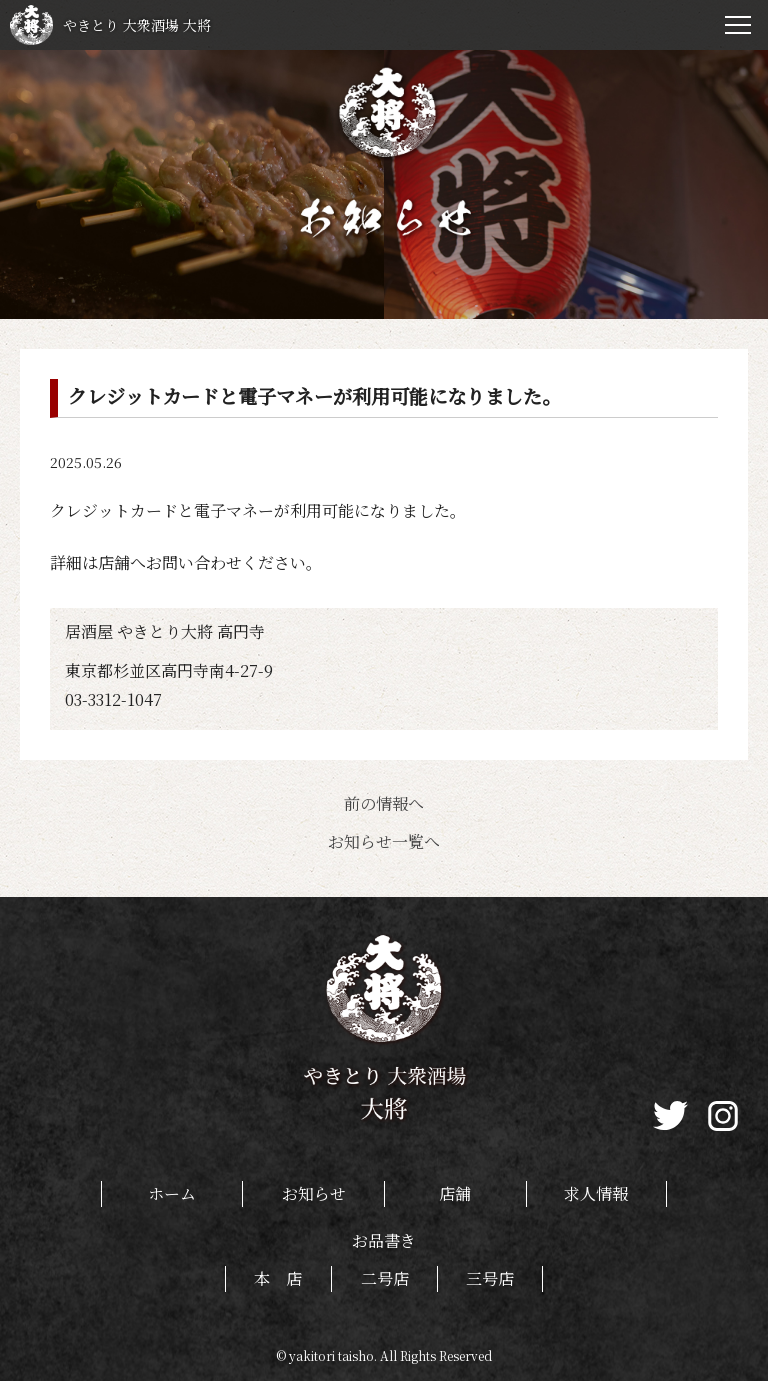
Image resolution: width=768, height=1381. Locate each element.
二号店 (385, 1278)
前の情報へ (384, 803)
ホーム (172, 1193)
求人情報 (596, 1193)
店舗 (455, 1193)
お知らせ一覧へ (384, 841)
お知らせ (314, 1193)
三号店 (490, 1278)
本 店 (278, 1278)
